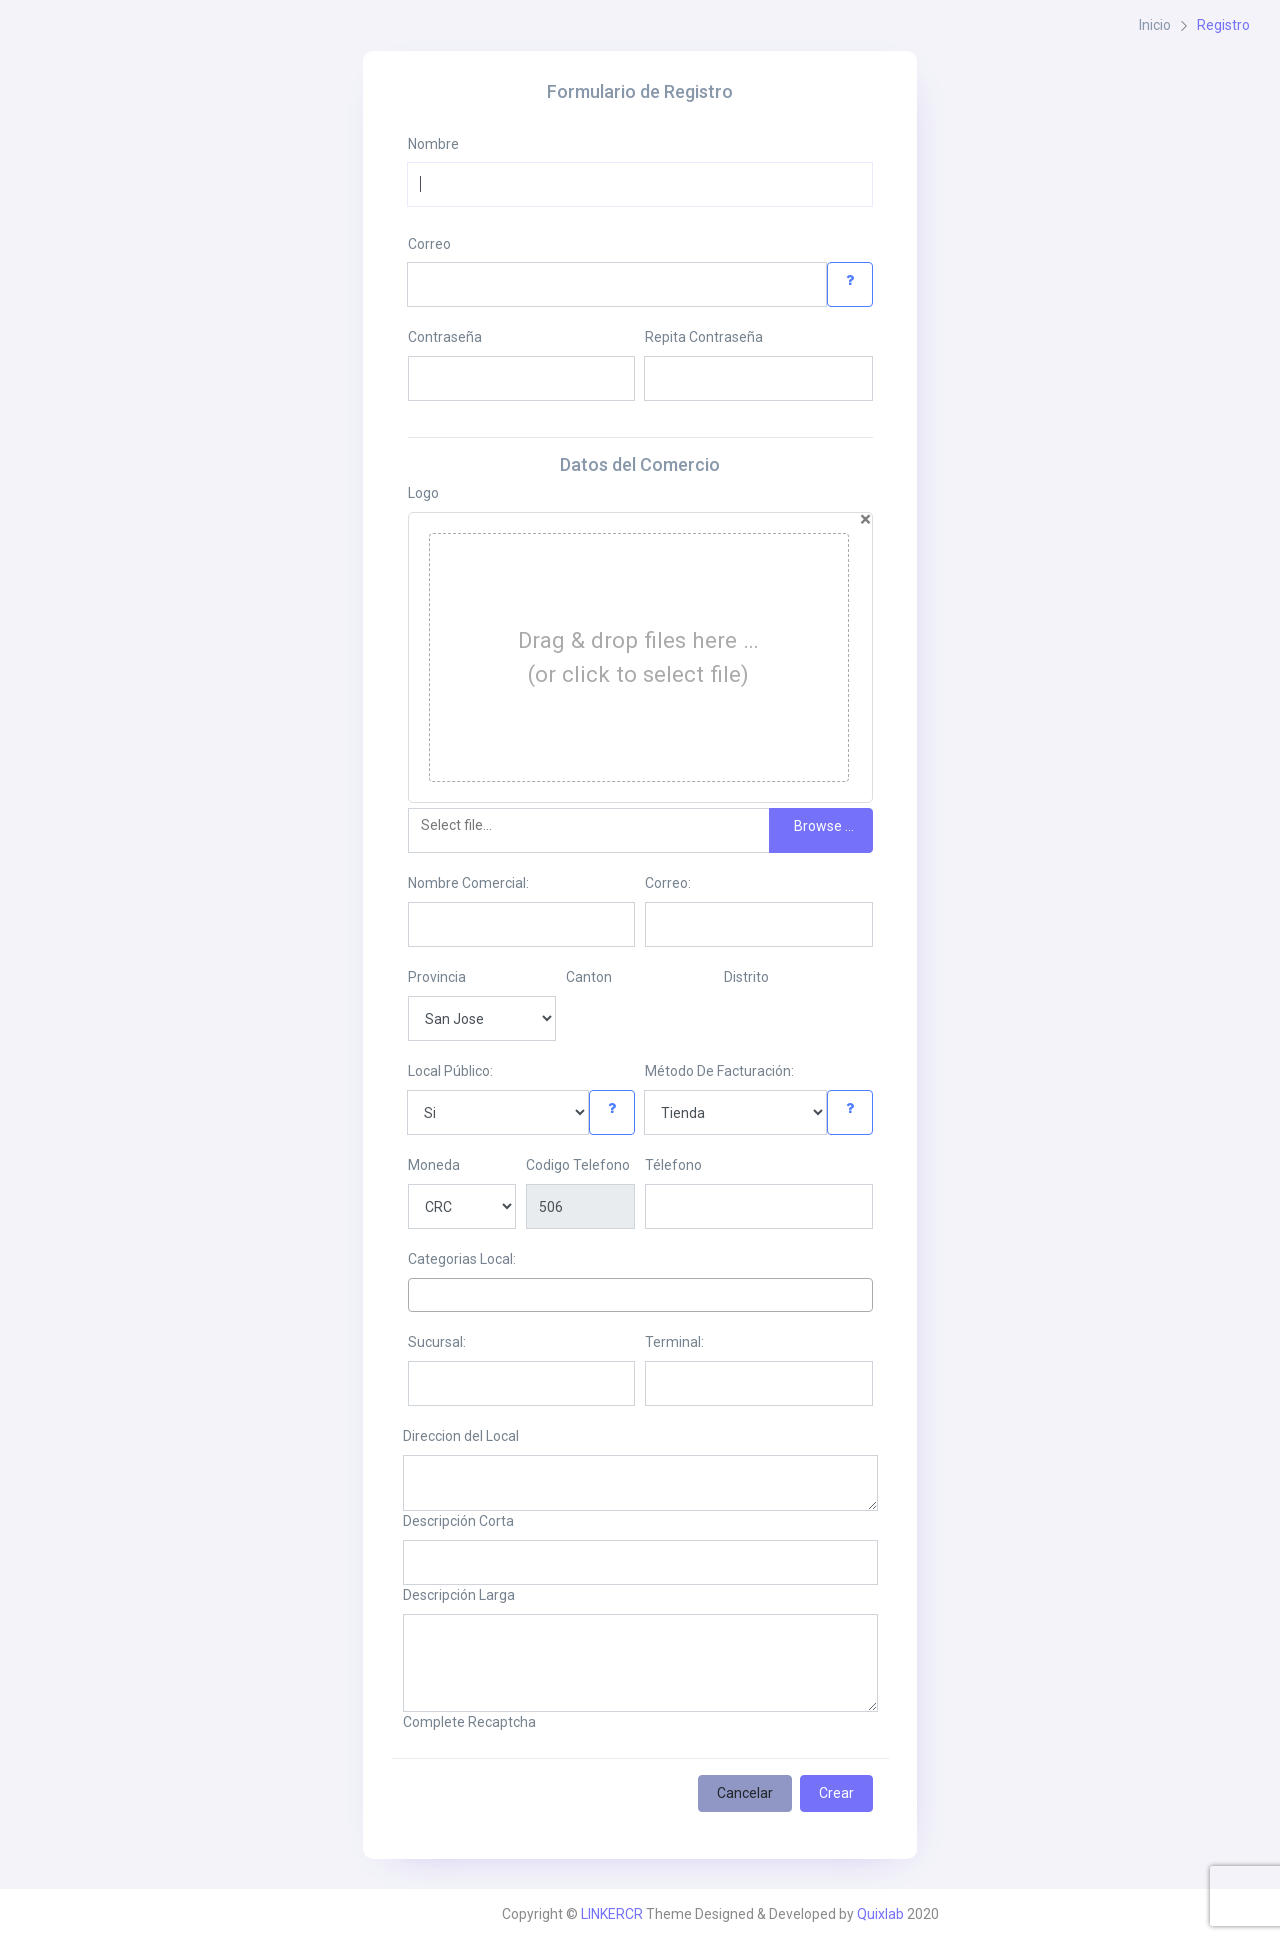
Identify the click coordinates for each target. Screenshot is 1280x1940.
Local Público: (450, 1071)
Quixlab (880, 1914)
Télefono (673, 1165)
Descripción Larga (459, 1595)
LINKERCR (612, 1914)
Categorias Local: (462, 1259)
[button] (850, 284)
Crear (836, 1793)
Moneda (434, 1165)
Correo (429, 244)
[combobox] (640, 1295)
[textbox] (419, 1294)
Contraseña (445, 337)
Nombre (433, 144)
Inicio (1155, 25)
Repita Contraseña (704, 337)
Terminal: (674, 1342)
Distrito (746, 977)
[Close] (865, 519)
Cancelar (745, 1793)
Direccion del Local (461, 1436)
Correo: (668, 883)
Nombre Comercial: (468, 883)
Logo (423, 493)
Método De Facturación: (719, 1071)
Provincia (437, 977)
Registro (1223, 25)
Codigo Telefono (578, 1165)
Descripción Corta (458, 1521)
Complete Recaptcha (469, 1722)
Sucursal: (437, 1342)
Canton (589, 977)
